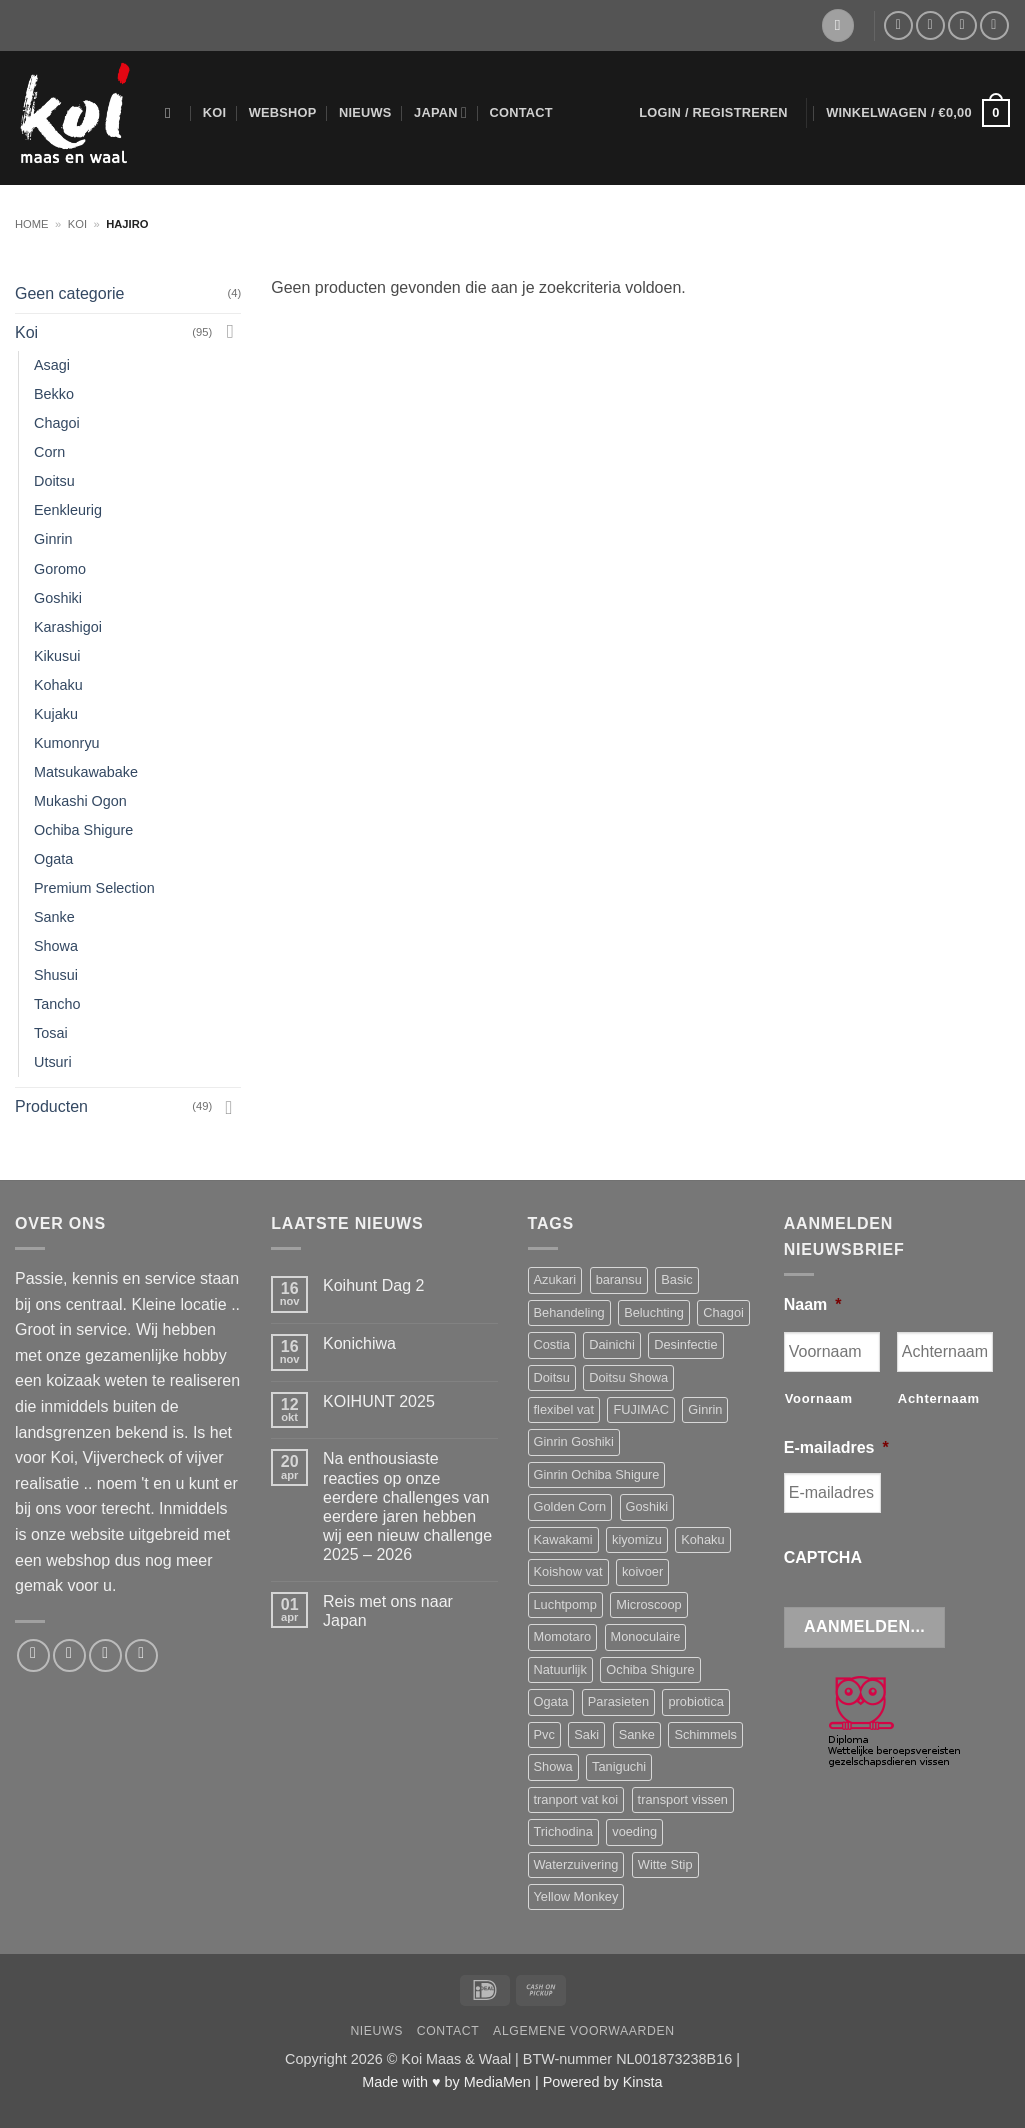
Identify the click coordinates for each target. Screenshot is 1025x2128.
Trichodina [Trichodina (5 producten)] (563, 1831)
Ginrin (53, 539)
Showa (56, 946)
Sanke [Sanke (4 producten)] (637, 1734)
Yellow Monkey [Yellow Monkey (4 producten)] (576, 1896)
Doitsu (54, 481)
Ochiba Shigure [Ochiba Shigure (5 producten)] (650, 1669)
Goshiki (58, 598)
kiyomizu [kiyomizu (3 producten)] (637, 1539)
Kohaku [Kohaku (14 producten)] (702, 1539)
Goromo (60, 569)
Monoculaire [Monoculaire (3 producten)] (646, 1636)
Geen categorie (69, 293)
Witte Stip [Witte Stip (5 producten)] (665, 1864)
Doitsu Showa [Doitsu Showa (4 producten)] (628, 1377)
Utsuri (53, 1062)
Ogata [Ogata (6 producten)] (551, 1701)
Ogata (53, 859)
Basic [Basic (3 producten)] (676, 1279)
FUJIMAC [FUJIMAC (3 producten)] (640, 1409)
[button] (713, 113)
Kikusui (57, 656)
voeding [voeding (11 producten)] (634, 1831)
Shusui (56, 975)
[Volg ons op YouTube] (994, 25)
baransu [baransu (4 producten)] (619, 1279)
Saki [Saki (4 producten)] (586, 1734)
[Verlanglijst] (838, 25)
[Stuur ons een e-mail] (930, 25)
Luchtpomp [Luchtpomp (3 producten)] (565, 1604)
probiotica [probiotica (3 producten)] (696, 1701)
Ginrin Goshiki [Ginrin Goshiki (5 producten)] (574, 1441)
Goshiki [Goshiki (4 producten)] (647, 1506)
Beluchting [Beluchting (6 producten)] (654, 1312)
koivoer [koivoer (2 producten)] (642, 1571)
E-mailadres (836, 1447)
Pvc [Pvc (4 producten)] (544, 1734)
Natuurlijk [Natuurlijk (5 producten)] (560, 1669)
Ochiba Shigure (83, 830)
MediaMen (497, 2082)
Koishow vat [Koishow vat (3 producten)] (568, 1571)
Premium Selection (94, 888)
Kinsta (643, 2082)
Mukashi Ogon (80, 801)
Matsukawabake (86, 772)
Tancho (57, 1004)
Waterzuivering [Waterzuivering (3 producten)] (576, 1864)
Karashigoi (68, 627)
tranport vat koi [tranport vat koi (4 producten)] (576, 1799)
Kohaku (58, 685)
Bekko (54, 394)
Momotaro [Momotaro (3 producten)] (563, 1636)
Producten (51, 1106)
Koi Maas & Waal (456, 2059)
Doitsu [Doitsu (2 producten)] (552, 1377)
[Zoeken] (172, 113)
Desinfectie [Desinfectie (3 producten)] (685, 1344)
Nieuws (365, 112)
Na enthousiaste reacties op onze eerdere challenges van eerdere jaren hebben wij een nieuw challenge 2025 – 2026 (407, 1506)
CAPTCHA (823, 1557)
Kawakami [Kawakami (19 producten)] (563, 1539)
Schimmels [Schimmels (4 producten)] (705, 1734)
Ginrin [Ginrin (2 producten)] (705, 1409)
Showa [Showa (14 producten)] (553, 1766)
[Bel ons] (962, 25)
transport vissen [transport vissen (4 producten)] (683, 1799)
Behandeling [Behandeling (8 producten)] (569, 1312)
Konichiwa (359, 1343)
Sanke (54, 917)
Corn (49, 452)
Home (32, 224)
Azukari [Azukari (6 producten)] (555, 1279)
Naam (813, 1304)
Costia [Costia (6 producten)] (552, 1344)
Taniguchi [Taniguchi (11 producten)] (619, 1766)
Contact (520, 112)
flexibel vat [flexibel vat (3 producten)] (564, 1409)
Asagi (52, 365)
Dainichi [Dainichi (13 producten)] (612, 1344)
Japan (440, 112)
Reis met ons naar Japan (388, 1611)
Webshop (283, 112)
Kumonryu (67, 743)
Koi (215, 112)
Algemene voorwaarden (584, 2031)
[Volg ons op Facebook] (898, 25)
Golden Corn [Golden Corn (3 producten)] (570, 1506)
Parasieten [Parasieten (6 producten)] (618, 1701)
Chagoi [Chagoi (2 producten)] (723, 1312)
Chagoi (57, 423)
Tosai (51, 1033)
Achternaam (939, 1398)
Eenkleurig (68, 510)
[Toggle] (229, 332)
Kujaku (56, 714)
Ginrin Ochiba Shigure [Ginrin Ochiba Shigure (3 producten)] (597, 1474)
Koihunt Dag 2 (373, 1285)
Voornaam (819, 1398)
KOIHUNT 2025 (379, 1401)
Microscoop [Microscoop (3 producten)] (648, 1604)
